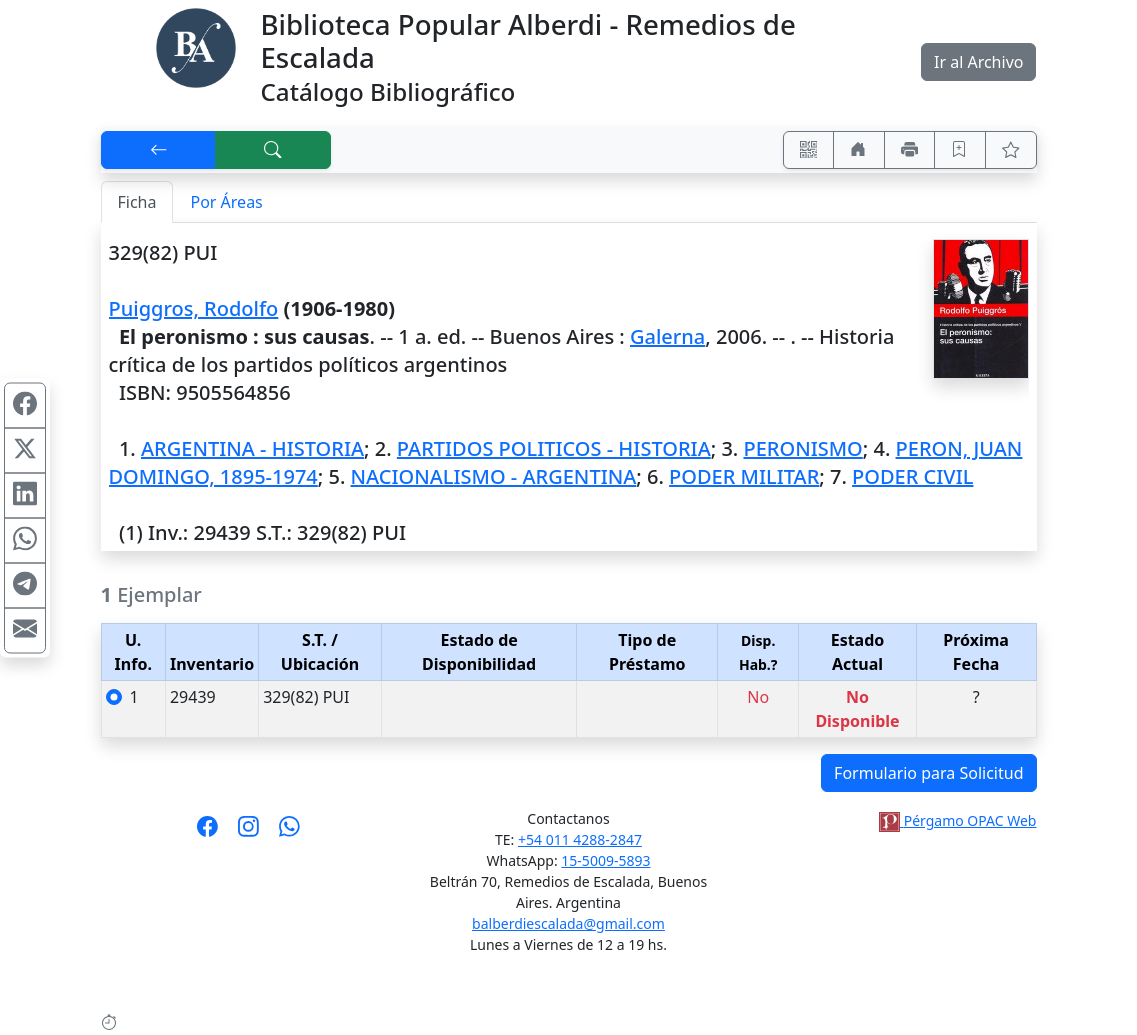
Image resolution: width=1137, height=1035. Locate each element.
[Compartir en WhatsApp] (25, 540)
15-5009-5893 (605, 860)
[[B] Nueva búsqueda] (273, 150)
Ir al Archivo (978, 62)
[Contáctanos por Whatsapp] (289, 833)
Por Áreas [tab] (226, 202)
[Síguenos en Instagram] (248, 833)
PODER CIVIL (912, 476)
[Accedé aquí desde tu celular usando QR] (809, 150)
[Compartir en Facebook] (25, 405)
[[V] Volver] (159, 150)
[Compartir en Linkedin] (25, 495)
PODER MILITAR (744, 476)
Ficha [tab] (137, 202)
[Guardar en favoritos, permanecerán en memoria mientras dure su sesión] (960, 150)
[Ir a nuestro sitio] (859, 150)
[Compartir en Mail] (25, 630)
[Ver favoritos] (1011, 150)
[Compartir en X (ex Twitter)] (25, 450)
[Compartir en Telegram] (25, 585)
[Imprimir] (910, 150)
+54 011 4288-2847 (580, 839)
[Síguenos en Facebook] (207, 833)
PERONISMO (802, 448)
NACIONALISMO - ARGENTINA (494, 476)
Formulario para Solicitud (928, 773)
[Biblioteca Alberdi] (196, 46)
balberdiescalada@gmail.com (568, 923)
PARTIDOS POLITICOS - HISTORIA (554, 448)
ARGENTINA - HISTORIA (252, 448)
